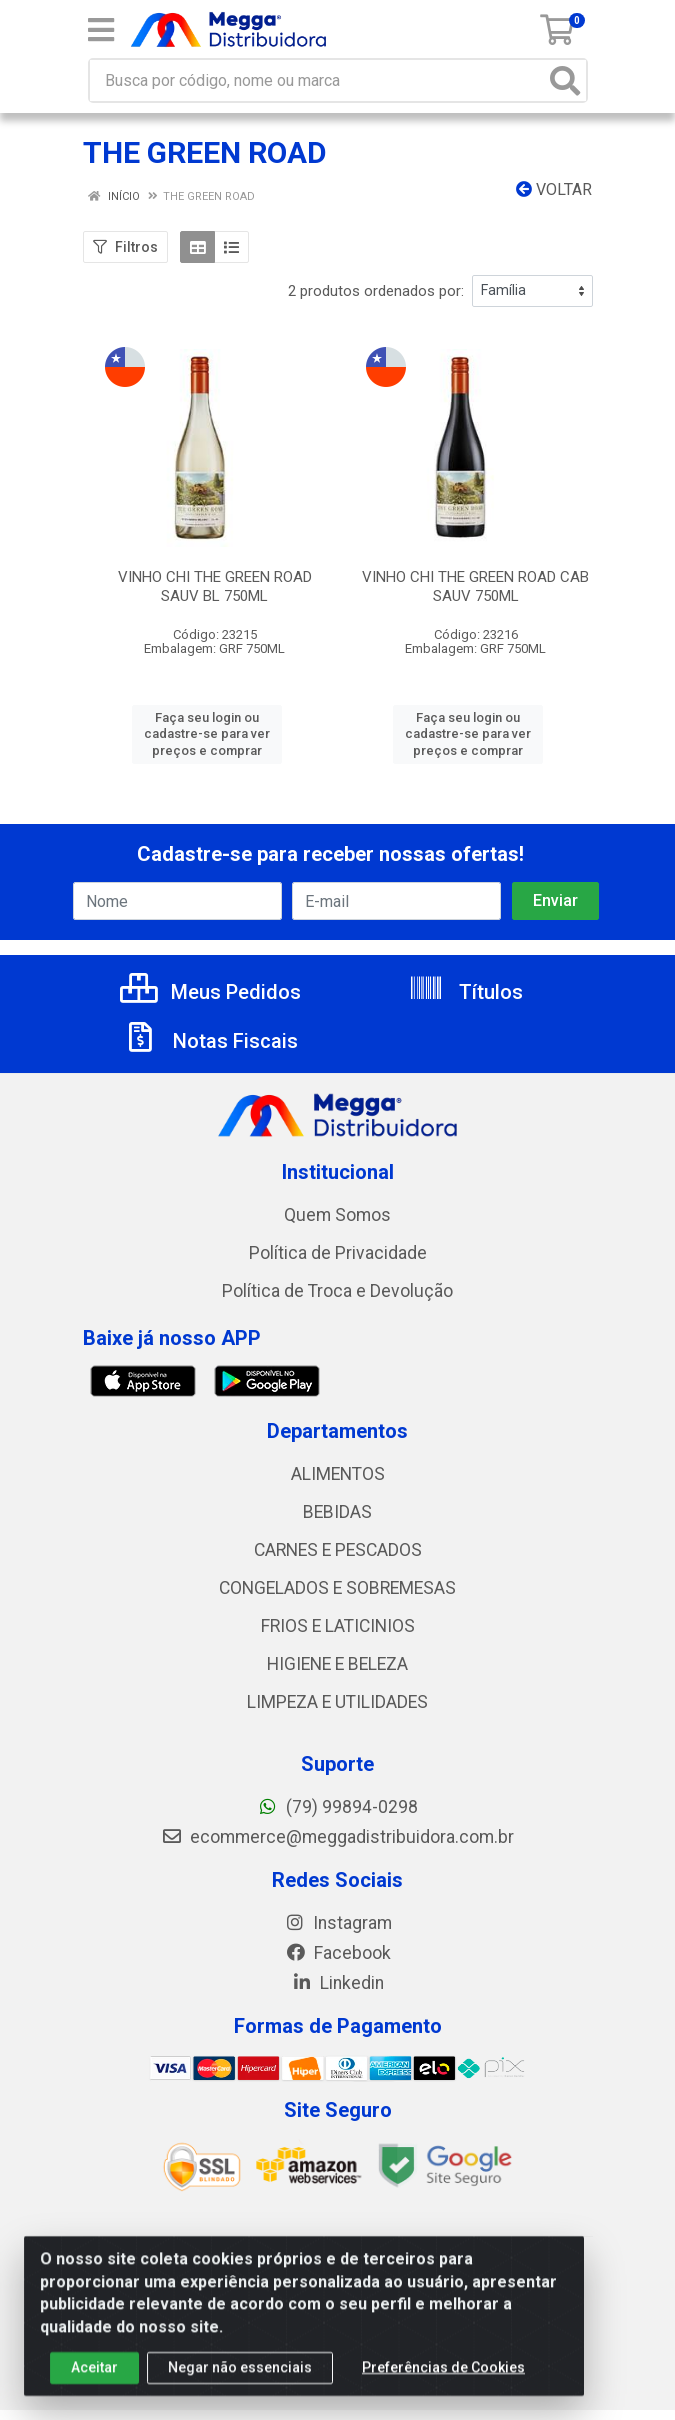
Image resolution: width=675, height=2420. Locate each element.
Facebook (338, 1953)
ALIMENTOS (338, 1474)
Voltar (554, 189)
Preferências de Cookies (443, 2380)
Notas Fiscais (210, 1041)
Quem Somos (337, 1215)
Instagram (338, 1923)
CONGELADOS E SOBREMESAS (337, 1588)
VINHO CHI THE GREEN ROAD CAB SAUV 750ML (475, 586)
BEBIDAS (337, 1512)
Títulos (465, 992)
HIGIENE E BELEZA (337, 1664)
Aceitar (94, 2380)
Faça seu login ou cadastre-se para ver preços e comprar (207, 734)
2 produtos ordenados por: (376, 291)
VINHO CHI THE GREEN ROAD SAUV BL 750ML (215, 586)
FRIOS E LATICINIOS (338, 1626)
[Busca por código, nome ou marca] (317, 80)
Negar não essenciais (240, 2380)
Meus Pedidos (210, 992)
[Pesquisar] (565, 80)
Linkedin (337, 1983)
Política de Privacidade (338, 1253)
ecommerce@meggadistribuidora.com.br (337, 1837)
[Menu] (101, 30)
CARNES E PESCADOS (338, 1550)
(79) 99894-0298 (337, 1807)
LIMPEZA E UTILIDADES (337, 1702)
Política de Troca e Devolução (337, 1291)
